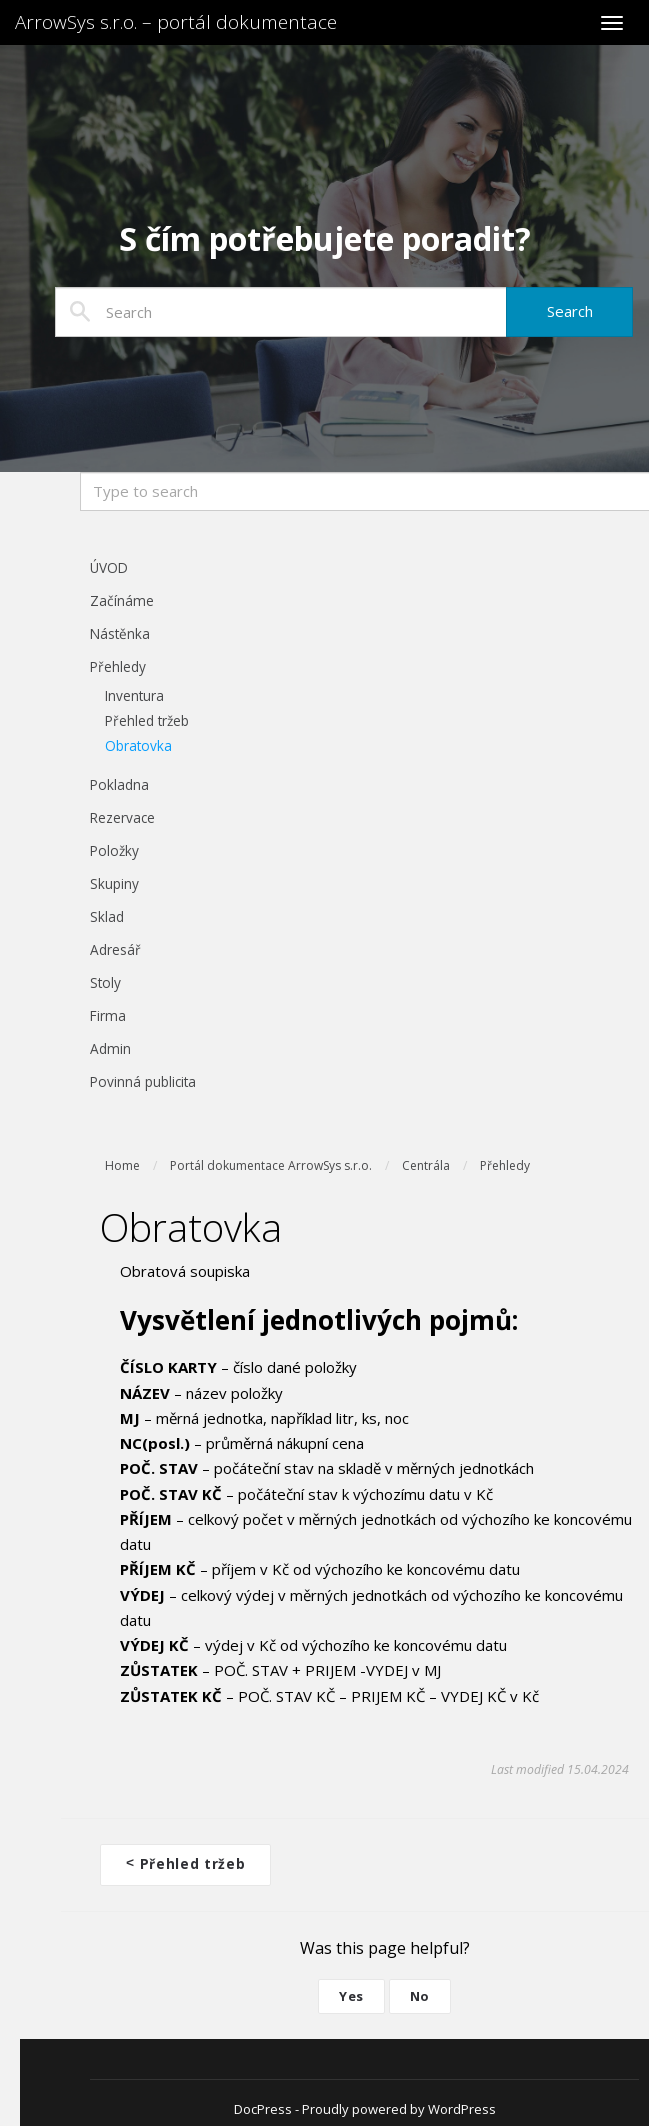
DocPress (263, 2107)
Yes (351, 1994)
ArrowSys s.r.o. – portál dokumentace (176, 22)
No (420, 1994)
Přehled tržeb (185, 1862)
